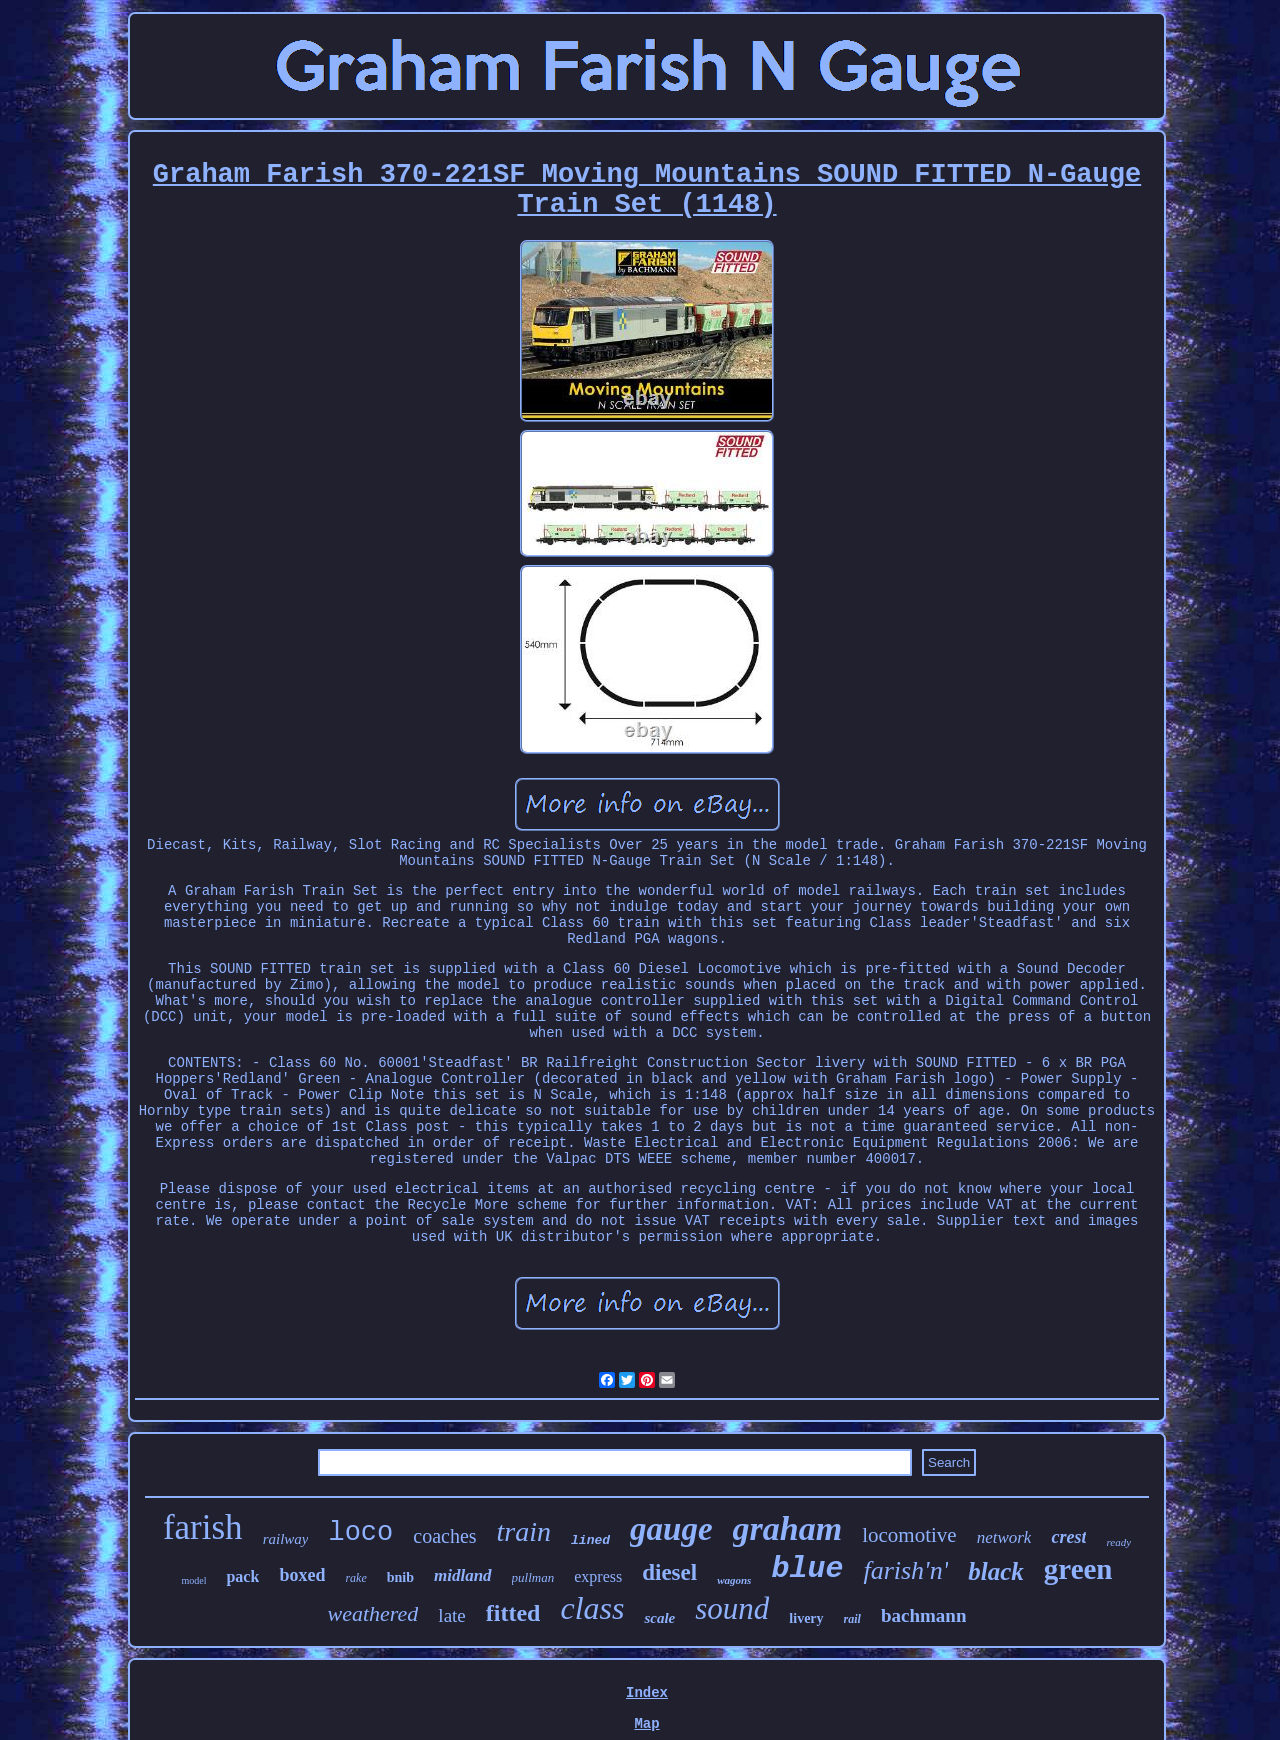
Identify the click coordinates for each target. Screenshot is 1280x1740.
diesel (669, 1572)
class (592, 1608)
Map (646, 1724)
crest (1068, 1537)
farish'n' (905, 1570)
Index (647, 1693)
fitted (513, 1613)
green (1078, 1569)
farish (203, 1527)
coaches (444, 1536)
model (193, 1580)
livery (806, 1618)
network (1004, 1537)
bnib (400, 1577)
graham (788, 1528)
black (996, 1571)
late (451, 1615)
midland (463, 1575)
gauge (671, 1529)
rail (852, 1619)
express (598, 1576)
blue (807, 1569)
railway (286, 1539)
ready (1118, 1542)
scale (659, 1618)
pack (242, 1576)
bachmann (924, 1615)
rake (355, 1578)
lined (590, 1540)
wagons (734, 1580)
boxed (302, 1575)
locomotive (909, 1535)
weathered (373, 1613)
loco (360, 1533)
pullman (533, 1577)
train (524, 1531)
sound (732, 1608)
